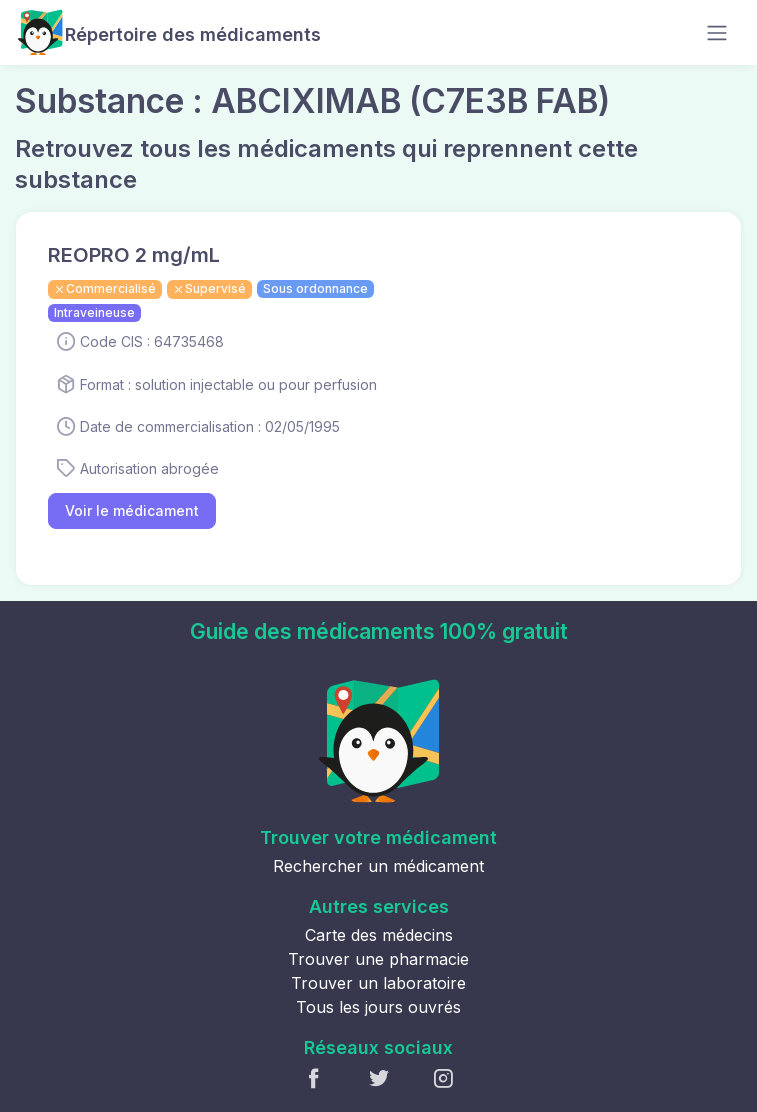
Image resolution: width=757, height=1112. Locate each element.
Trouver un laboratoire (378, 983)
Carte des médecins (379, 935)
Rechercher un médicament (378, 866)
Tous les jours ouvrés (378, 1007)
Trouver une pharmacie (378, 959)
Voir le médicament (132, 510)
